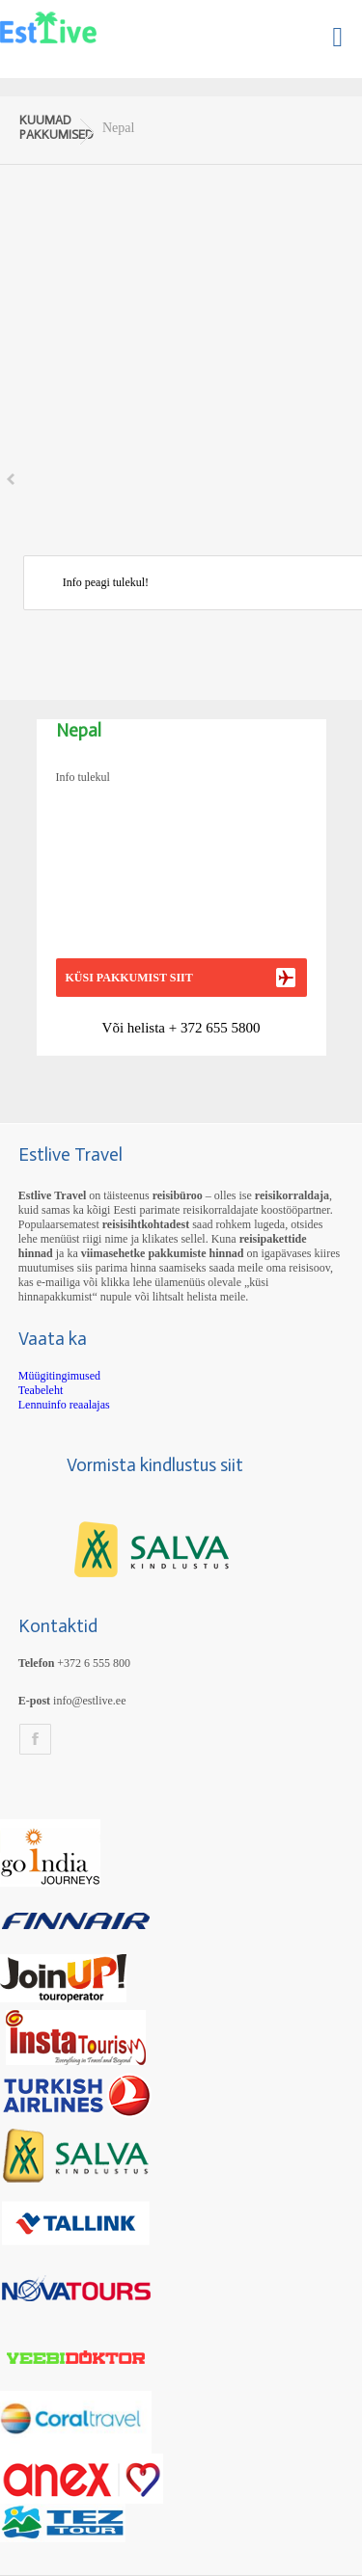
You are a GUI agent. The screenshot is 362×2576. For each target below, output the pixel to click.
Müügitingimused (59, 1375)
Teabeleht (40, 1390)
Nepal (118, 128)
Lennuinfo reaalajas (64, 1404)
